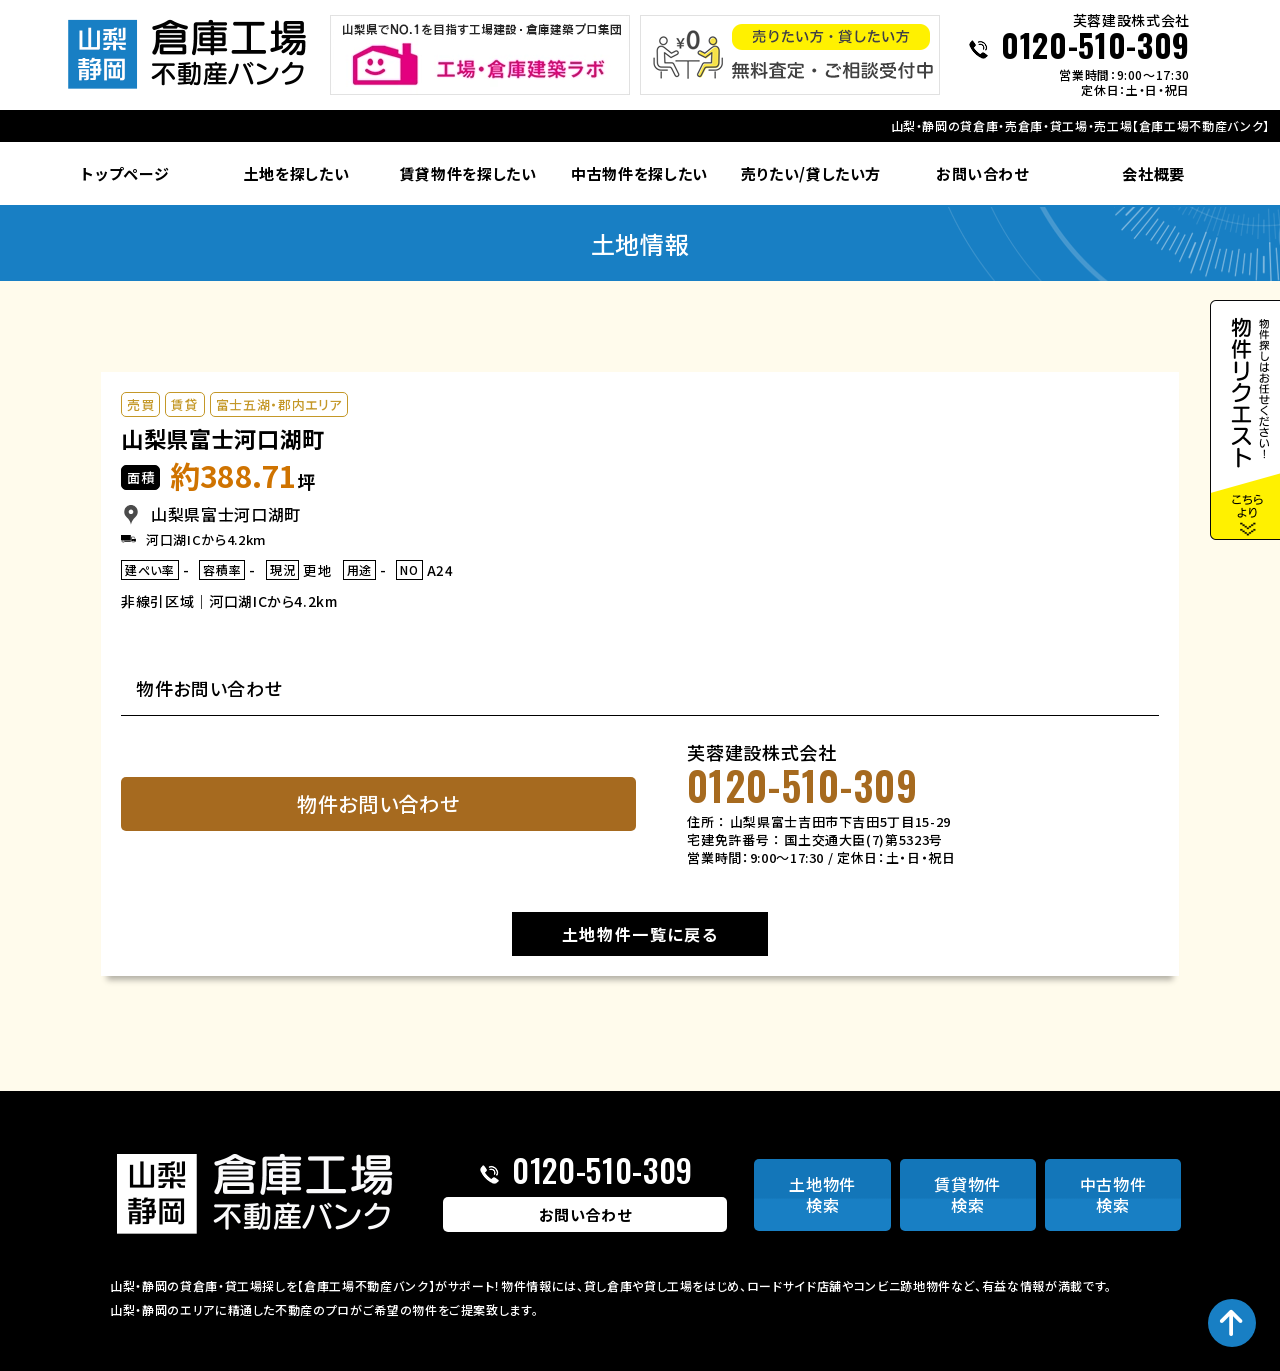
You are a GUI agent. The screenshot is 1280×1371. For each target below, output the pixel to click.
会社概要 (1153, 173)
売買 (140, 404)
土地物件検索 (822, 1194)
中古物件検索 (1113, 1194)
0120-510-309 (1095, 47)
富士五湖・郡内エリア (279, 404)
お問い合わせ (982, 173)
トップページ (125, 173)
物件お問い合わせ (378, 803)
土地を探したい (297, 173)
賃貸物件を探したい (468, 173)
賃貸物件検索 (967, 1194)
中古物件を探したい (639, 173)
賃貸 (184, 404)
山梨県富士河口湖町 (223, 438)
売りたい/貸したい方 (811, 173)
